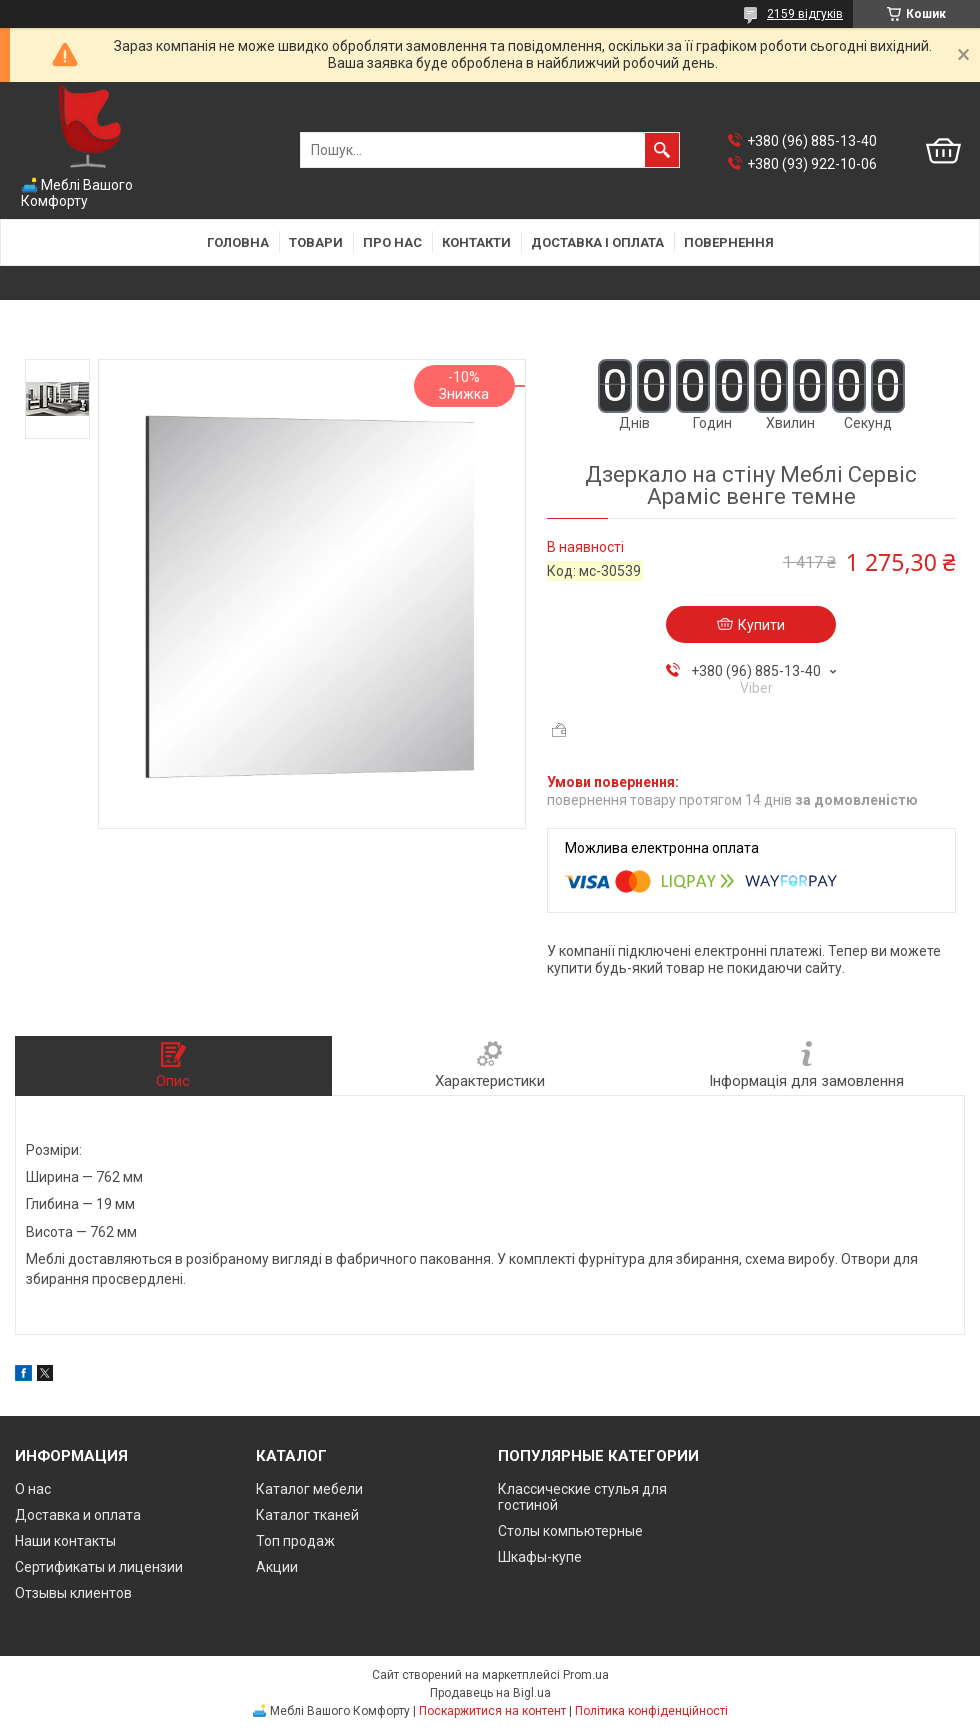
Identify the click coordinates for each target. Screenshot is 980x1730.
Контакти (476, 242)
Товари (316, 242)
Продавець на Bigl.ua (490, 1693)
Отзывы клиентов (73, 1593)
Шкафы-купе (540, 1557)
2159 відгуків (805, 14)
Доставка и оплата (78, 1515)
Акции (277, 1567)
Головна (238, 242)
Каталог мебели (309, 1489)
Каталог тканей (307, 1515)
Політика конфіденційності (651, 1711)
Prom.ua (586, 1675)
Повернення (729, 242)
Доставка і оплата (597, 242)
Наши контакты (65, 1541)
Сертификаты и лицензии (99, 1567)
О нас (33, 1489)
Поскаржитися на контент (492, 1711)
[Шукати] (662, 150)
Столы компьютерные (570, 1531)
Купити (761, 625)
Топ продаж (295, 1541)
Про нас (392, 242)
